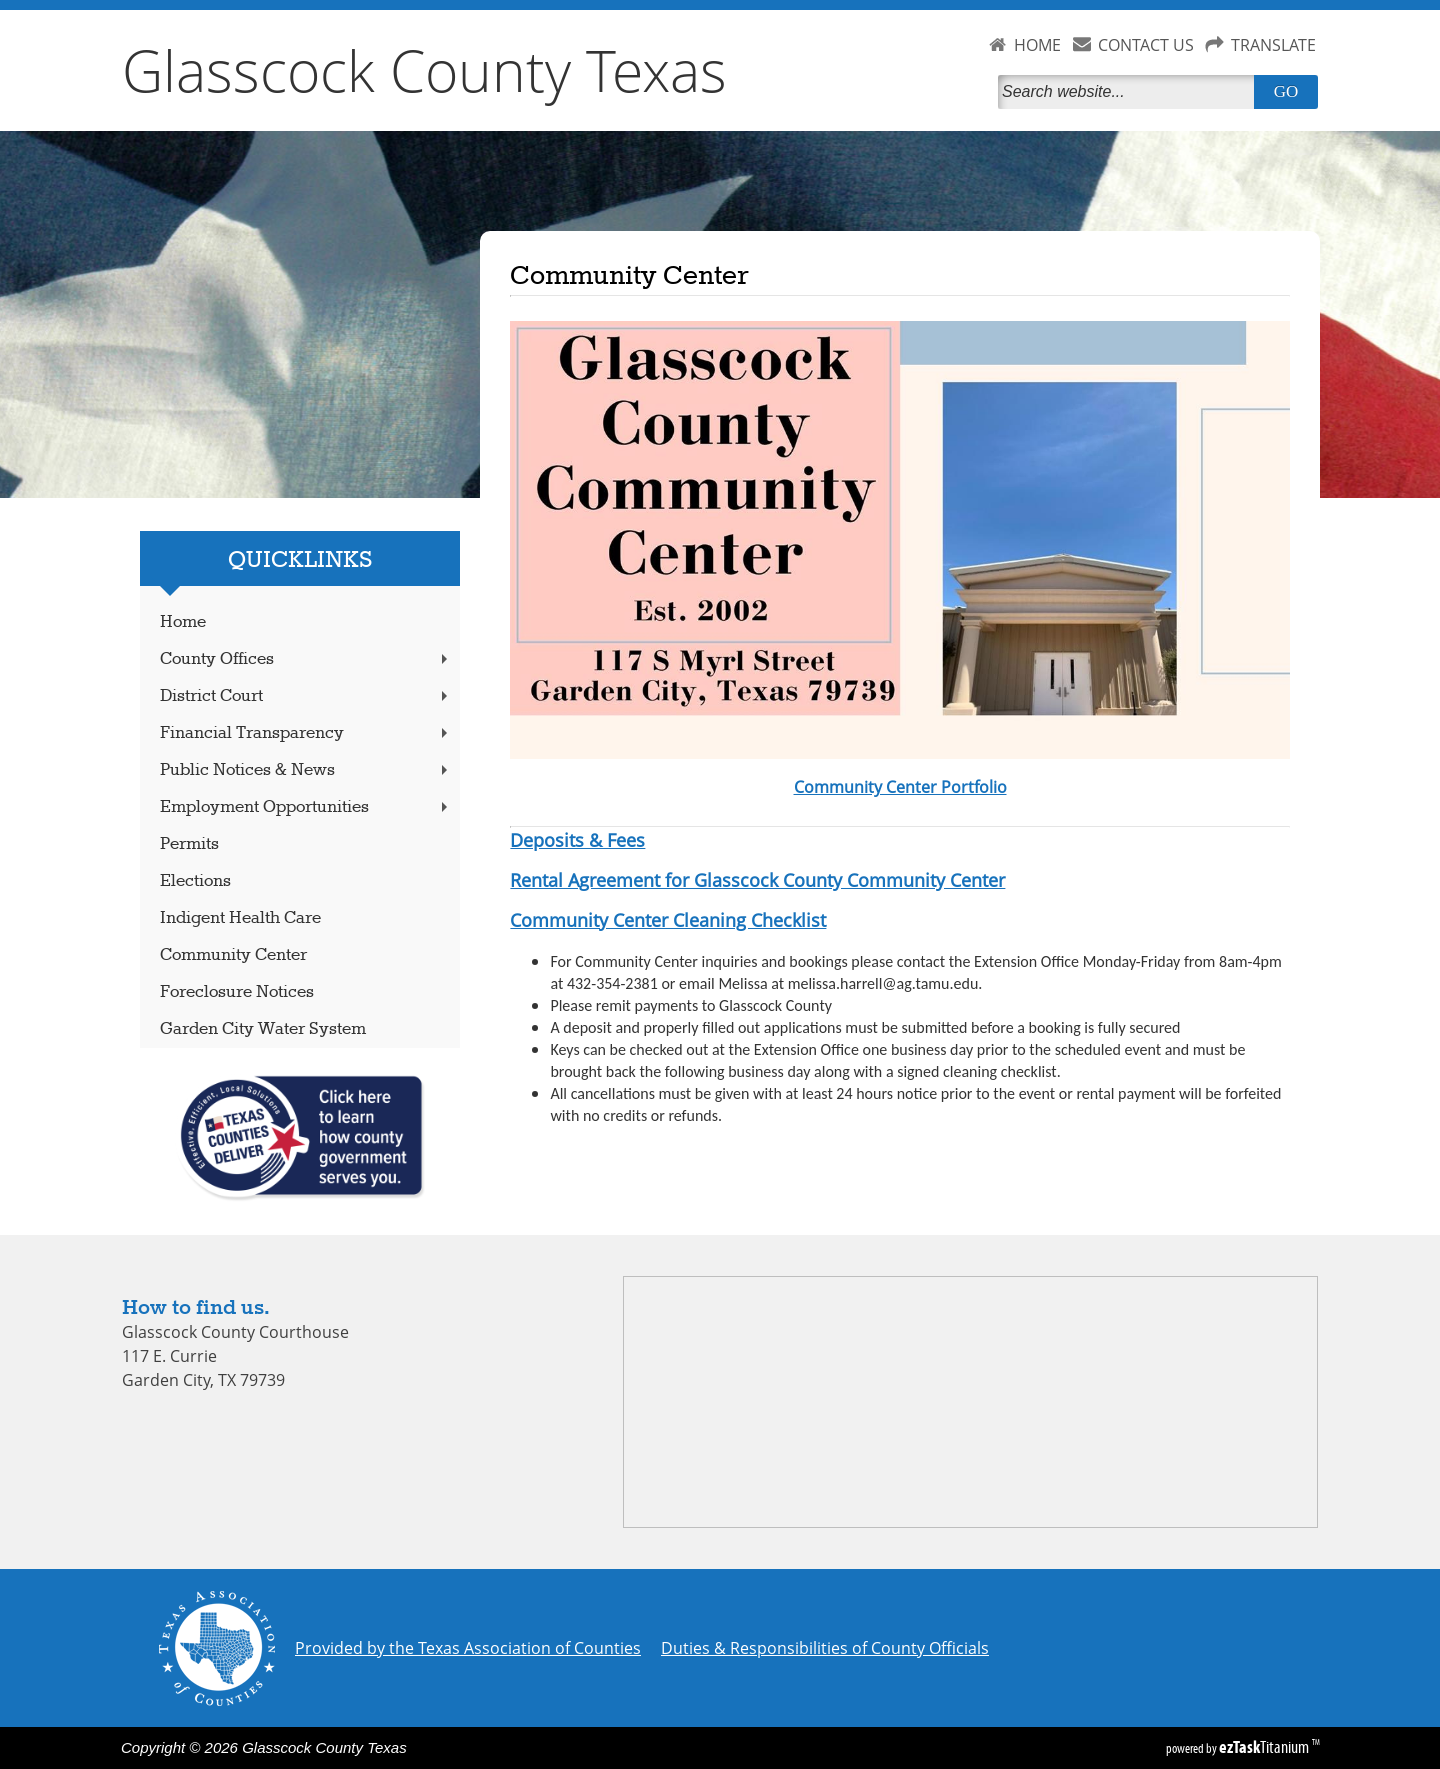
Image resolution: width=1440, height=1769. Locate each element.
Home (183, 622)
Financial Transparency (306, 733)
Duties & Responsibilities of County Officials (825, 1648)
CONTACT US (1146, 45)
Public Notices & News (306, 770)
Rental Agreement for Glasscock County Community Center (757, 880)
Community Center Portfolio (900, 787)
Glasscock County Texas (424, 70)
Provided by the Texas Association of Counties (468, 1648)
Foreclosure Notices (237, 992)
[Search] (1130, 92)
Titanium (1265, 1747)
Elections (195, 881)
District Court (306, 696)
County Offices (306, 659)
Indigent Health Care (240, 918)
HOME (1037, 45)
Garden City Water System (263, 1029)
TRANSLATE (1273, 45)
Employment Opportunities (306, 807)
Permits (189, 844)
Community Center (233, 955)
